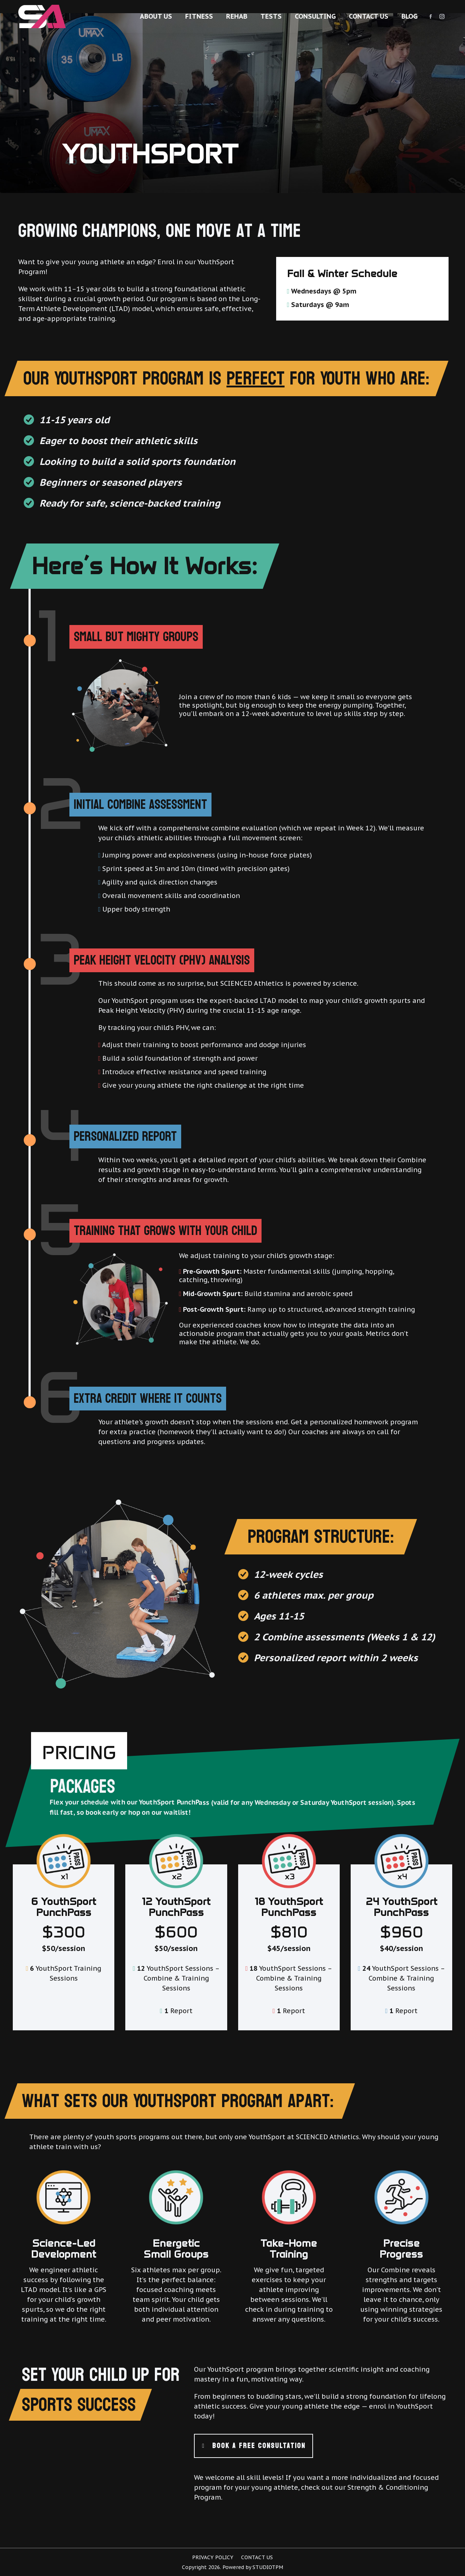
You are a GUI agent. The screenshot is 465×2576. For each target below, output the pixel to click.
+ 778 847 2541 (426, 6)
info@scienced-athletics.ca (364, 6)
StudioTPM (267, 2567)
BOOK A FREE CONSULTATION (253, 2445)
